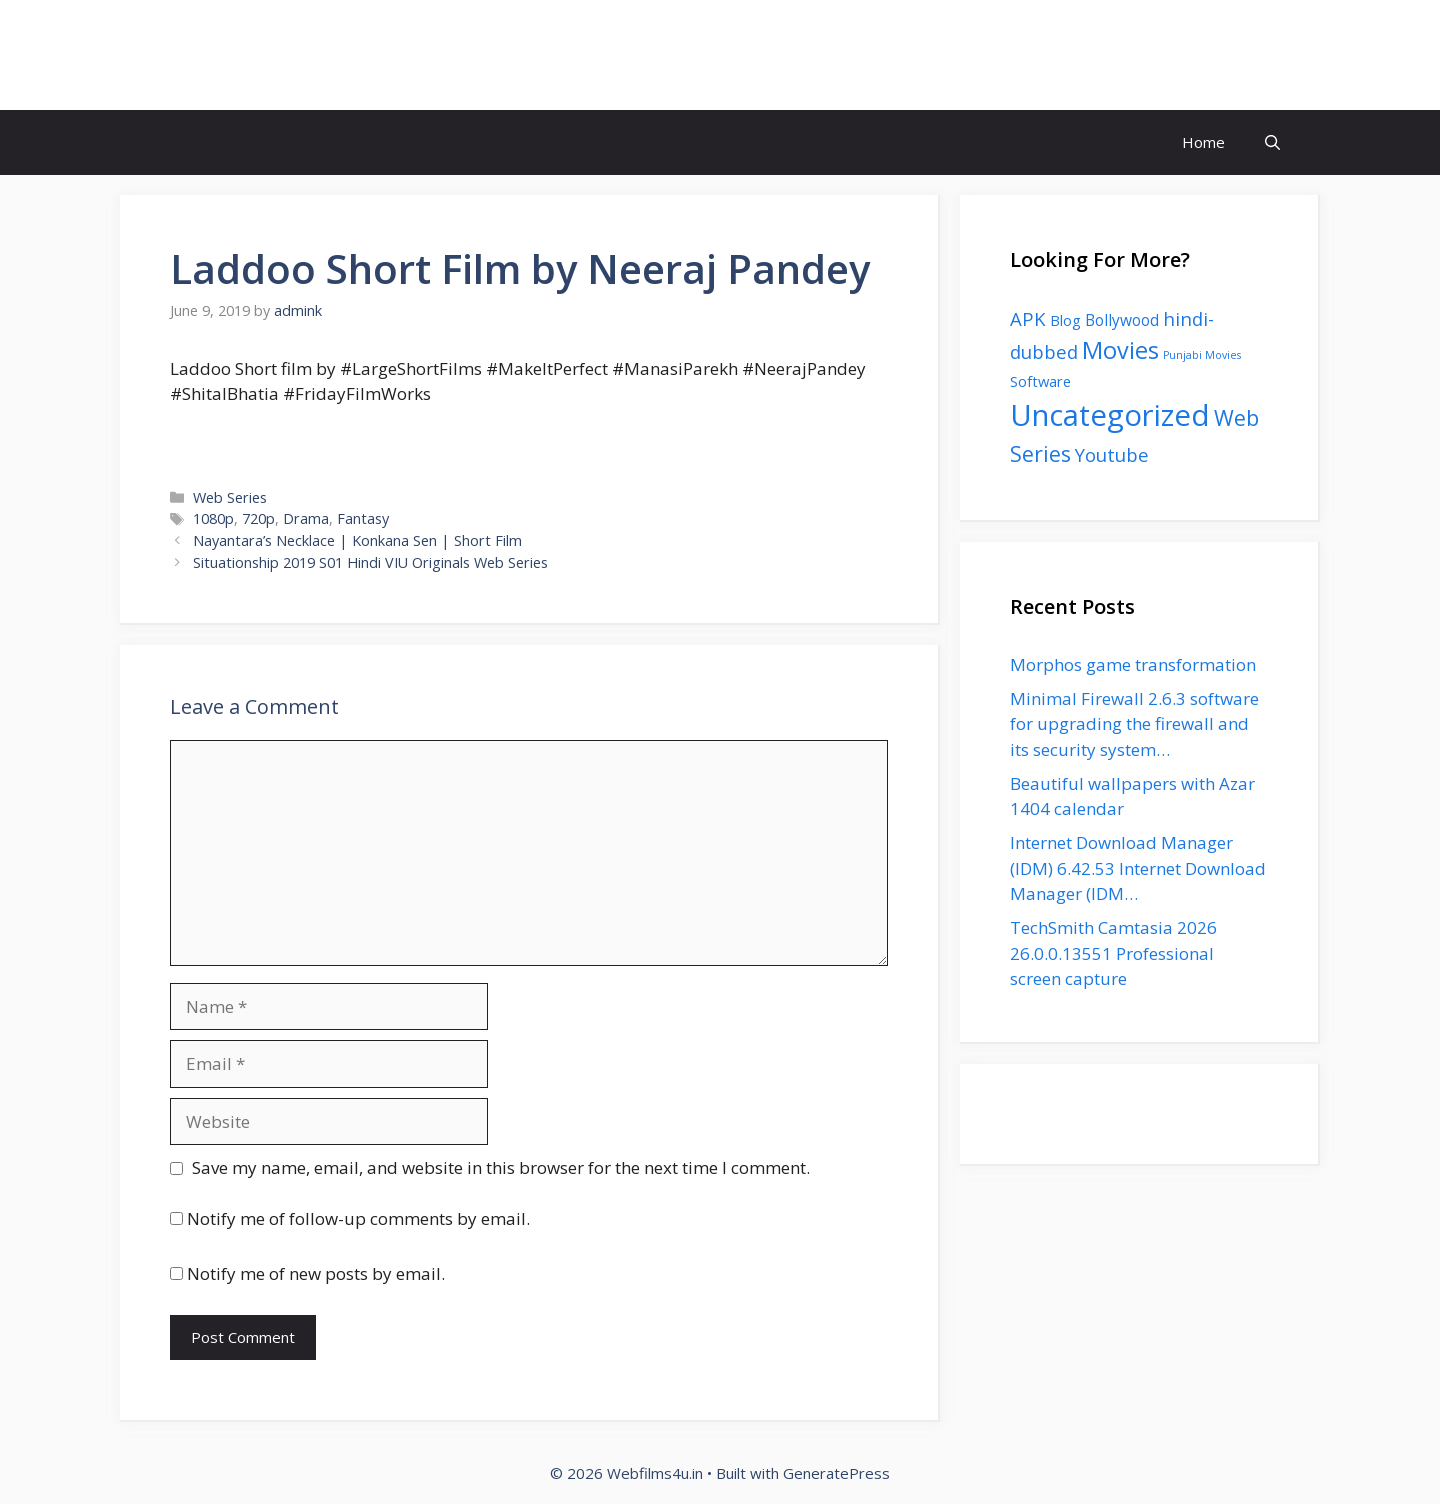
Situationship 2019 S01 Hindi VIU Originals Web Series (370, 562)
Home (1203, 142)
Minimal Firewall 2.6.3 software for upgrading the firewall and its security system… (1134, 724)
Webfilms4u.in (249, 55)
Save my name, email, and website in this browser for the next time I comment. (501, 1167)
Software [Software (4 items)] (1040, 381)
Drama (306, 518)
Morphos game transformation (1133, 664)
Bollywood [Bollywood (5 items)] (1122, 320)
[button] (1272, 142)
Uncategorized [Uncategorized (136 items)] (1110, 415)
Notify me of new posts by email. (316, 1273)
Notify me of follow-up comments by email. (358, 1218)
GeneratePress (836, 1473)
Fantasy (363, 518)
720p (258, 518)
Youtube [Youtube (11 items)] (1112, 454)
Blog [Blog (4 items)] (1065, 320)
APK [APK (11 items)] (1028, 318)
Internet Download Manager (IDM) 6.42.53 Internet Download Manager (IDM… (1138, 868)
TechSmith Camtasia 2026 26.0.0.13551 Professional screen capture (1113, 953)
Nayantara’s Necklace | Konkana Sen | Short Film (357, 540)
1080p (213, 518)
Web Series (230, 497)
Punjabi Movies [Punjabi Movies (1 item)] (1202, 355)
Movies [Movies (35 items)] (1120, 350)
